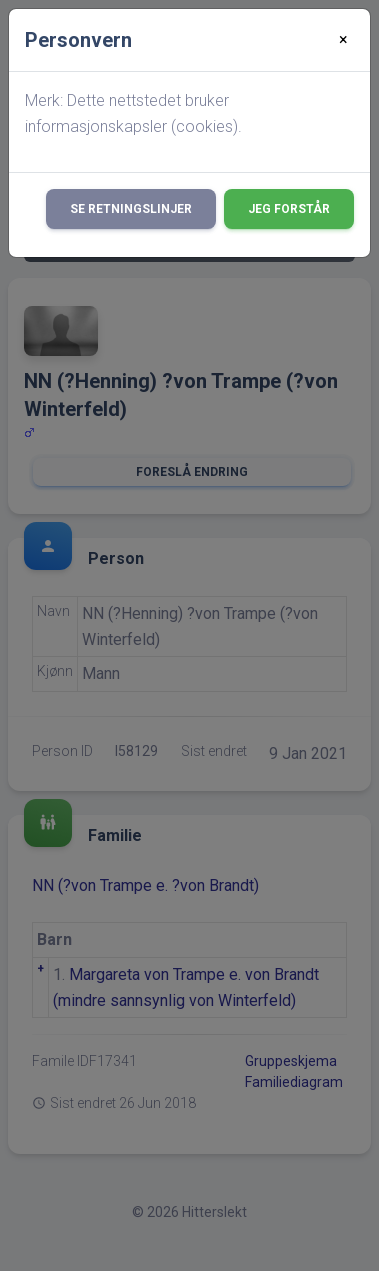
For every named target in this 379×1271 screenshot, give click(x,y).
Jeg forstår (289, 209)
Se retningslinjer (131, 209)
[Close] (343, 40)
